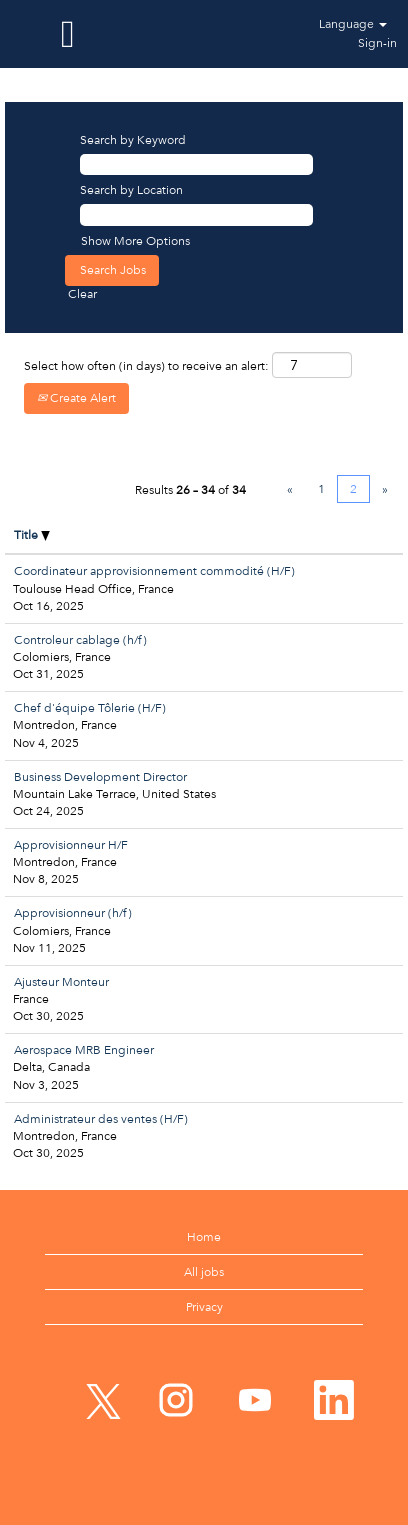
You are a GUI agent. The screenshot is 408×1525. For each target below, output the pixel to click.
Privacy (204, 1307)
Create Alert (76, 398)
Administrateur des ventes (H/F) (101, 1119)
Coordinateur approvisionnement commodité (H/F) (154, 571)
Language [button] (353, 24)
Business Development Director (100, 777)
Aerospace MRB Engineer (84, 1050)
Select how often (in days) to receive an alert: (146, 366)
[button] (68, 34)
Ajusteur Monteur (61, 982)
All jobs (204, 1272)
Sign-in (377, 43)
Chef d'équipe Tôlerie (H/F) (90, 708)
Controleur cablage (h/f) (80, 640)
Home (204, 1237)
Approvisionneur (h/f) (73, 913)
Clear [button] (82, 294)
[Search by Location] (196, 214)
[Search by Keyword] (196, 164)
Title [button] (32, 535)
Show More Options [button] (135, 241)
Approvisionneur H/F (71, 845)
